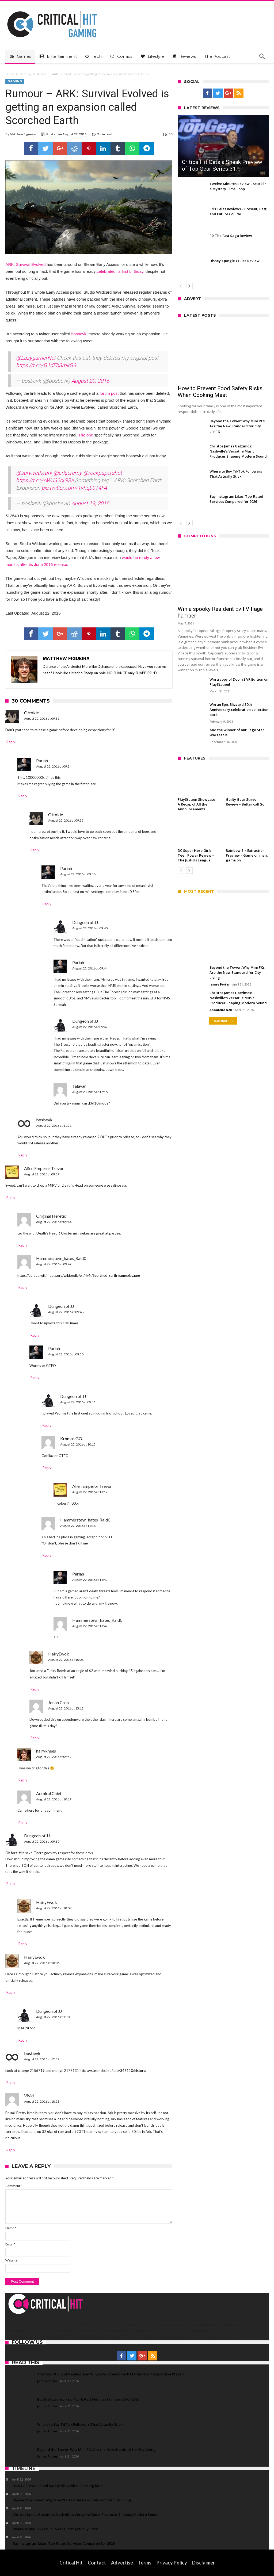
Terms (144, 2563)
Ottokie (31, 712)
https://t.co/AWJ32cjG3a (45, 480)
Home (9, 74)
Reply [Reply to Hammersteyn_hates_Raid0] (22, 1287)
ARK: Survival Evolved (25, 264)
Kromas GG (71, 1438)
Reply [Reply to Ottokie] (10, 742)
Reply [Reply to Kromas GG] (47, 1468)
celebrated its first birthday (120, 271)
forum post (109, 393)
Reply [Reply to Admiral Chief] (22, 1822)
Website (11, 2260)
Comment (13, 2186)
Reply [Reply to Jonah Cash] (35, 1738)
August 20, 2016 (90, 381)
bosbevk (78, 334)
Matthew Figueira (23, 134)
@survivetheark (34, 473)
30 (170, 134)
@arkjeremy (68, 473)
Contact (97, 2563)
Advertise (122, 2563)
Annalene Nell (221, 1010)
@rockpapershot (102, 473)
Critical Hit (71, 2563)
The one (85, 435)
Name (10, 2228)
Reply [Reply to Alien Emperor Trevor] (10, 1197)
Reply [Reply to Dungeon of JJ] (35, 1335)
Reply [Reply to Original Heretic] (22, 1245)
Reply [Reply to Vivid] (10, 2150)
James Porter (220, 984)
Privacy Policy (172, 2563)
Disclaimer (203, 2563)
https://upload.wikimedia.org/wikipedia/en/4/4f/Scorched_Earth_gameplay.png (78, 1275)
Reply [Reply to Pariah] (22, 796)
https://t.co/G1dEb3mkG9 (46, 365)
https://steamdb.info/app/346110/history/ (113, 2070)
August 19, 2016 (90, 503)
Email (10, 2244)
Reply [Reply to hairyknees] (22, 1780)
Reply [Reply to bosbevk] (22, 1155)
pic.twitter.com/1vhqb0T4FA (74, 488)
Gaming (25, 74)
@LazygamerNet (35, 358)
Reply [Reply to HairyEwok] (35, 1689)
